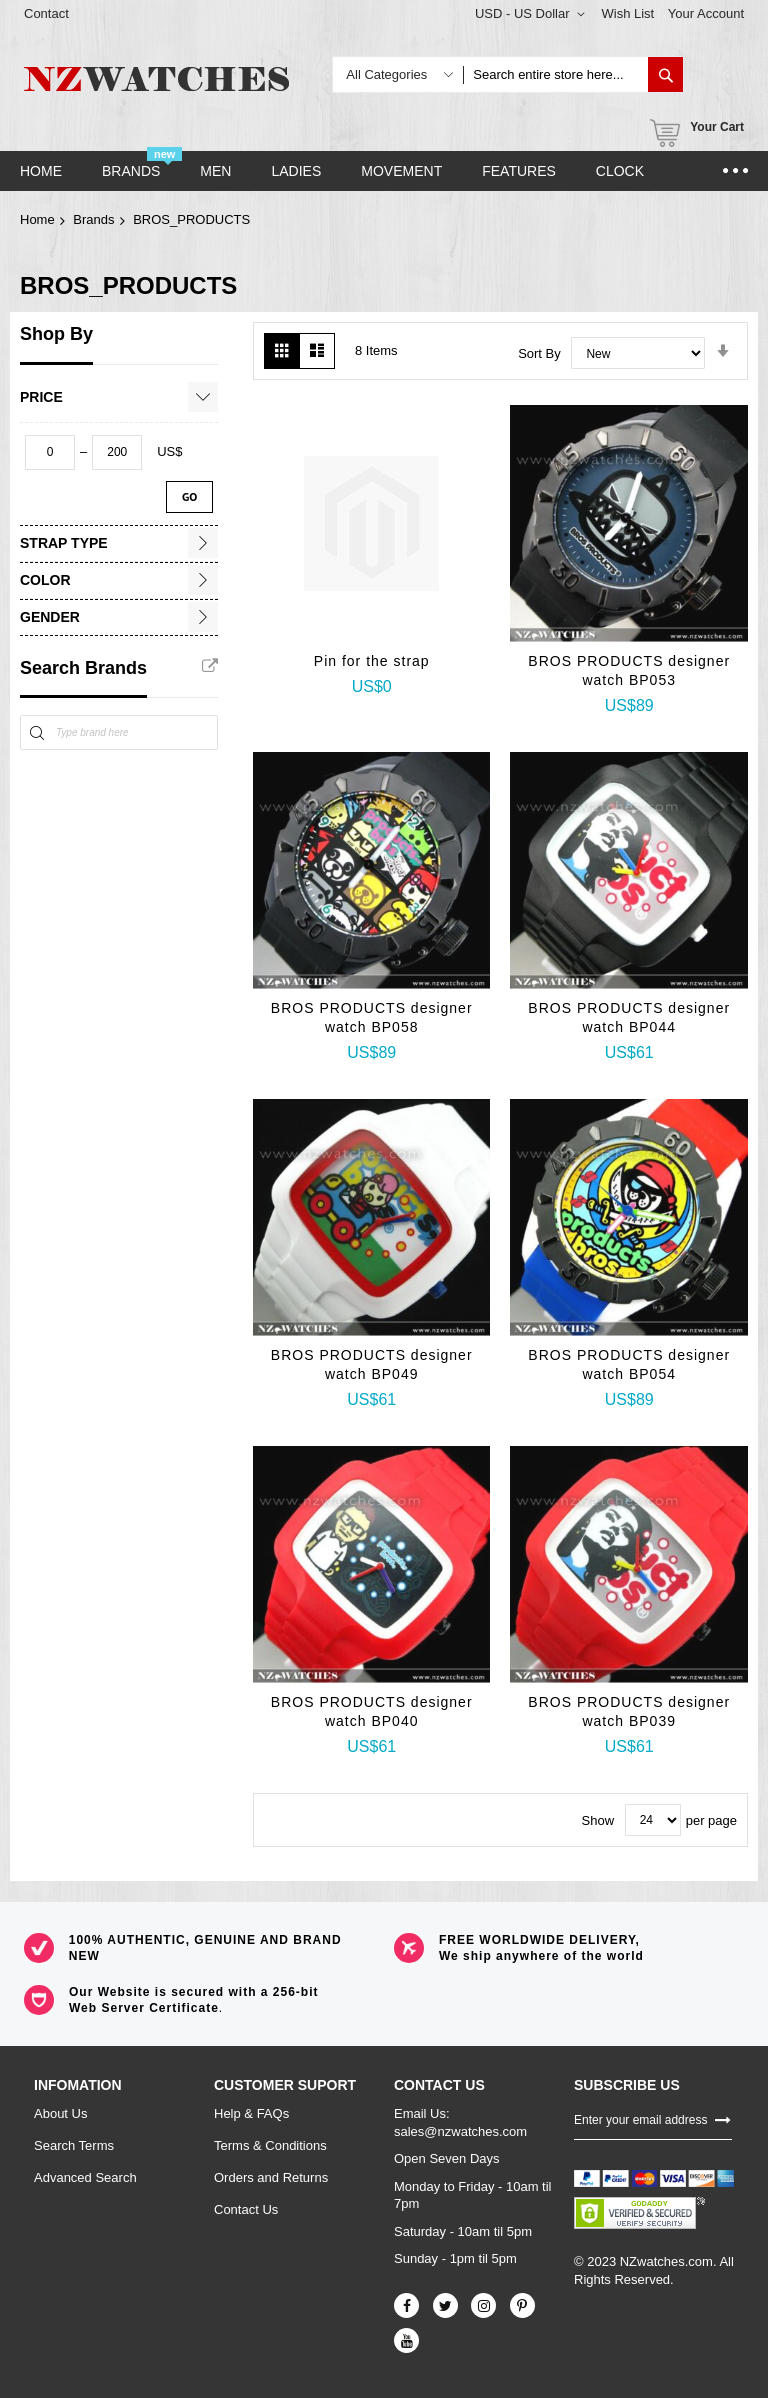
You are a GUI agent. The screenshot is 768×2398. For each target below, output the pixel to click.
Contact (46, 13)
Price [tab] (41, 397)
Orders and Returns (271, 2177)
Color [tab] (45, 580)
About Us (60, 2113)
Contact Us (246, 2209)
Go (189, 496)
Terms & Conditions (270, 2145)
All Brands (210, 666)
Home (37, 219)
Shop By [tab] (56, 334)
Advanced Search (85, 2177)
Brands (93, 219)
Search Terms (74, 2145)
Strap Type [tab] (64, 543)
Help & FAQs (251, 2113)
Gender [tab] (50, 617)
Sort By (539, 353)
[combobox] (555, 74)
